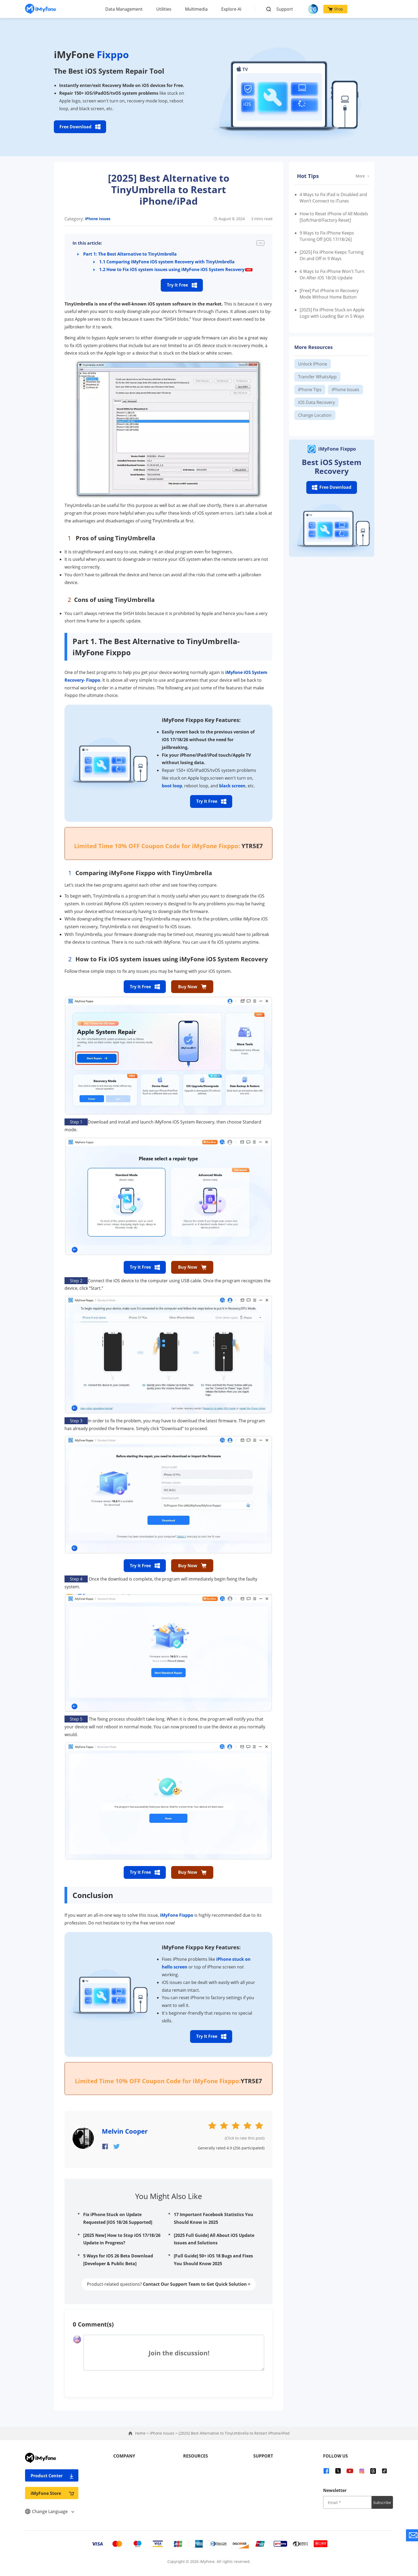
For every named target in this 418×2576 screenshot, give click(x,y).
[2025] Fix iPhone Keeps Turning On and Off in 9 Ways (332, 255)
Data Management (124, 9)
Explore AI (231, 9)
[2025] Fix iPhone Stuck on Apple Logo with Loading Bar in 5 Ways (332, 313)
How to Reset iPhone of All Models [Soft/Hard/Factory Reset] (334, 217)
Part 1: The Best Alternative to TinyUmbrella (130, 254)
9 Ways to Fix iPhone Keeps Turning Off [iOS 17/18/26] (327, 236)
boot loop (172, 786)
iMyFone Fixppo (176, 1915)
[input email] (347, 2502)
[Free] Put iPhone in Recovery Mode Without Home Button (329, 294)
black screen (232, 786)
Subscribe (382, 2502)
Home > (142, 2433)
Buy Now (192, 987)
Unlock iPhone (312, 364)
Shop (335, 8)
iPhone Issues (97, 218)
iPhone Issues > (164, 2433)
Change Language (49, 2511)
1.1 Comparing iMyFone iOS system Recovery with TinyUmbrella (167, 262)
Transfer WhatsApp (317, 377)
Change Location (315, 415)
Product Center (52, 2476)
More (362, 176)
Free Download (80, 127)
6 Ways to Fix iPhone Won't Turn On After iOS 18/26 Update (332, 274)
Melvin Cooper (125, 2131)
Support (284, 9)
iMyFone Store (52, 2493)
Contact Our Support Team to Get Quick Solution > (196, 2284)
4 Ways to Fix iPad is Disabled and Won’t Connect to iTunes (333, 198)
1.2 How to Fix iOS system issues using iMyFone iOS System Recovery (171, 269)
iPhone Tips (309, 389)
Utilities (163, 9)
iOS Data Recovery (316, 402)
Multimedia (196, 9)
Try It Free (182, 285)
